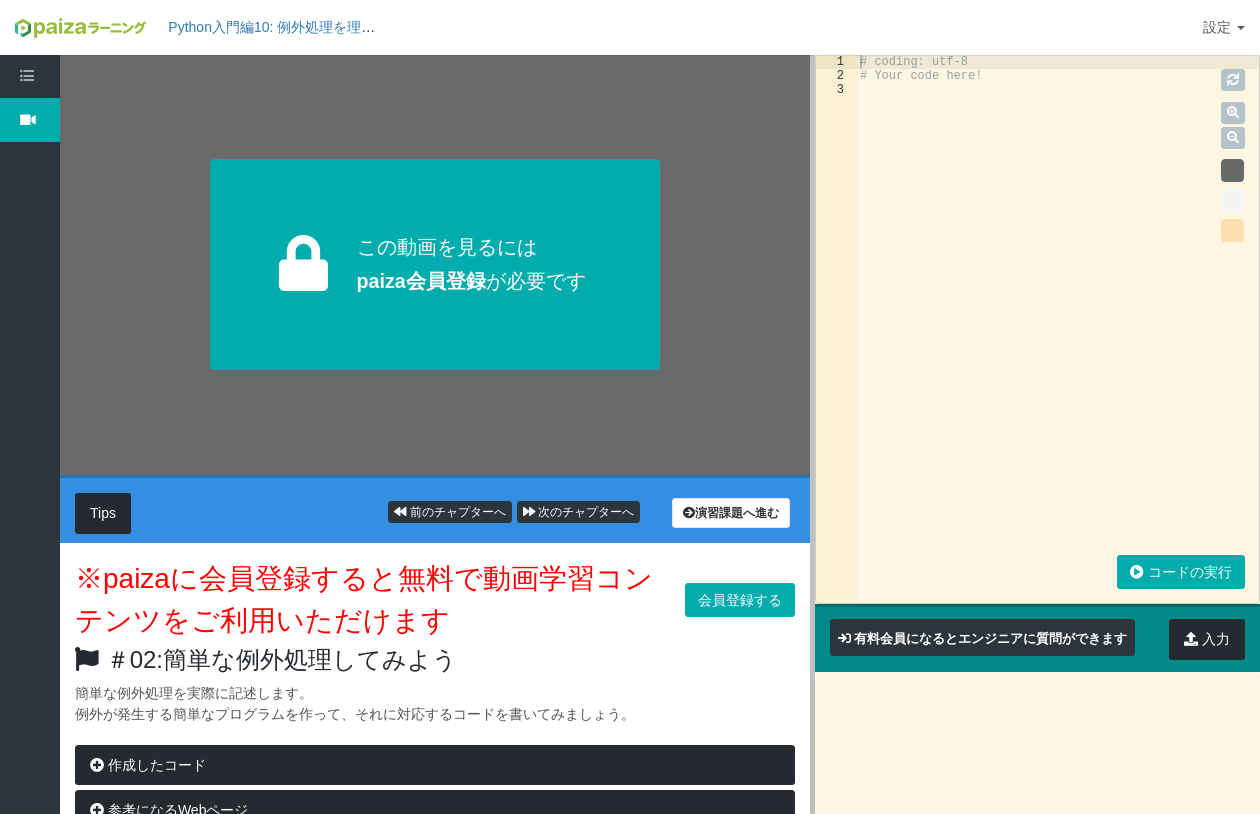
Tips (103, 513)
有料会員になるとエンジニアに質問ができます (990, 638)
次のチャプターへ (578, 512)
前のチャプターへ (449, 512)
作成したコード (148, 765)
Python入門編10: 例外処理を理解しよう (292, 27)
